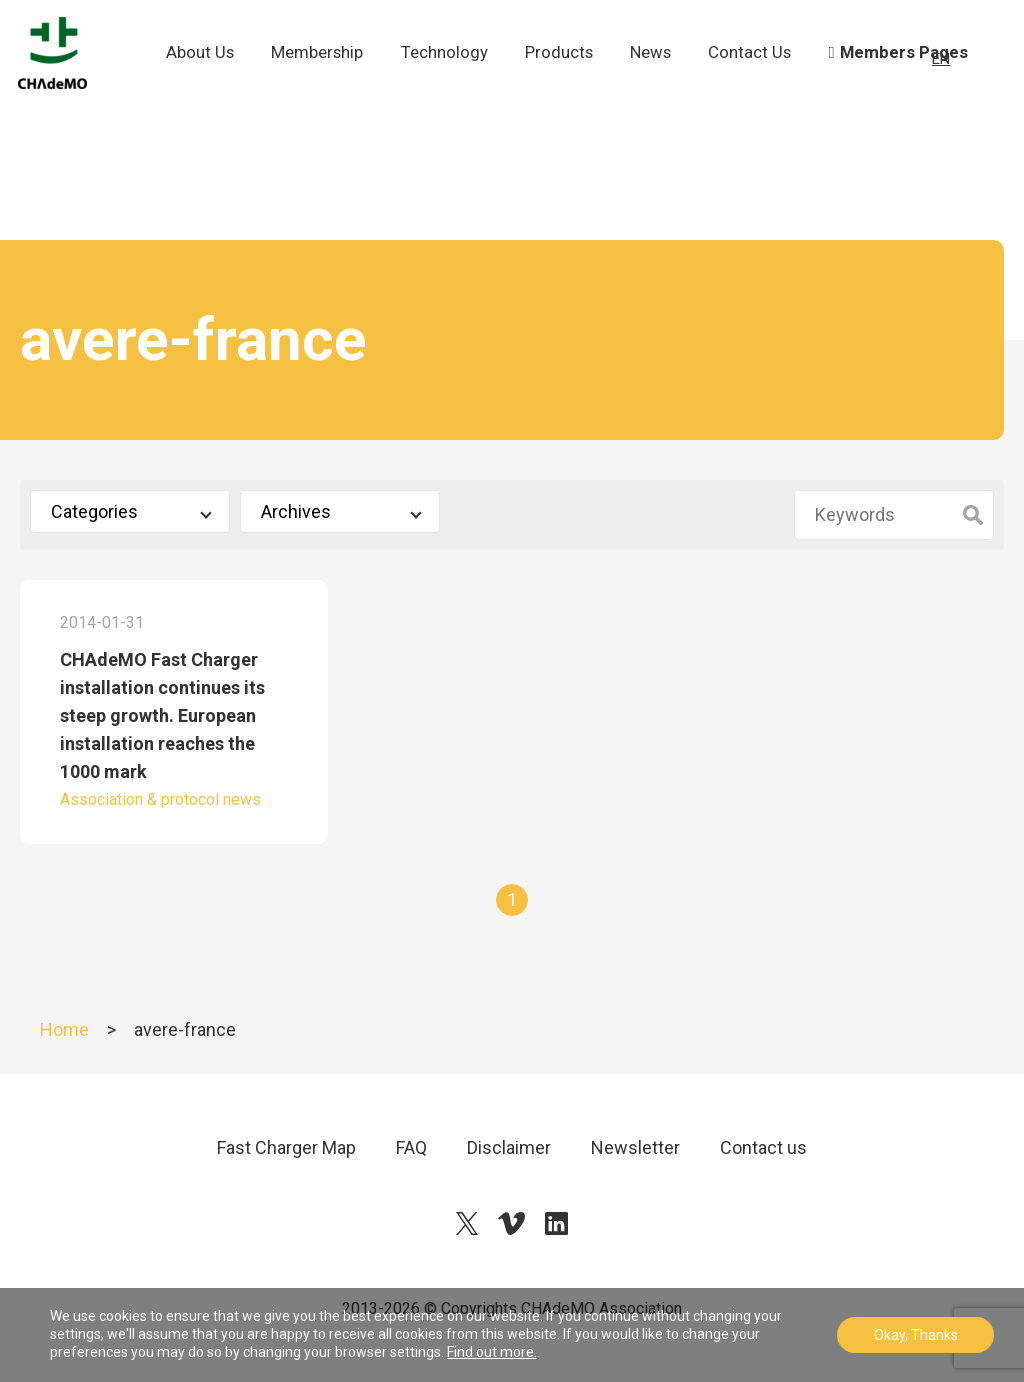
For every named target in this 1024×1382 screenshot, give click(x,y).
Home (64, 1029)
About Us (210, 89)
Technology (452, 76)
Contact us (763, 1147)
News (659, 76)
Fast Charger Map (286, 1147)
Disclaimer (509, 1147)
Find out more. (492, 1352)
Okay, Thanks (916, 1335)
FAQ (411, 1147)
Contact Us (757, 89)
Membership (326, 76)
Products (567, 76)
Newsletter (635, 1147)
